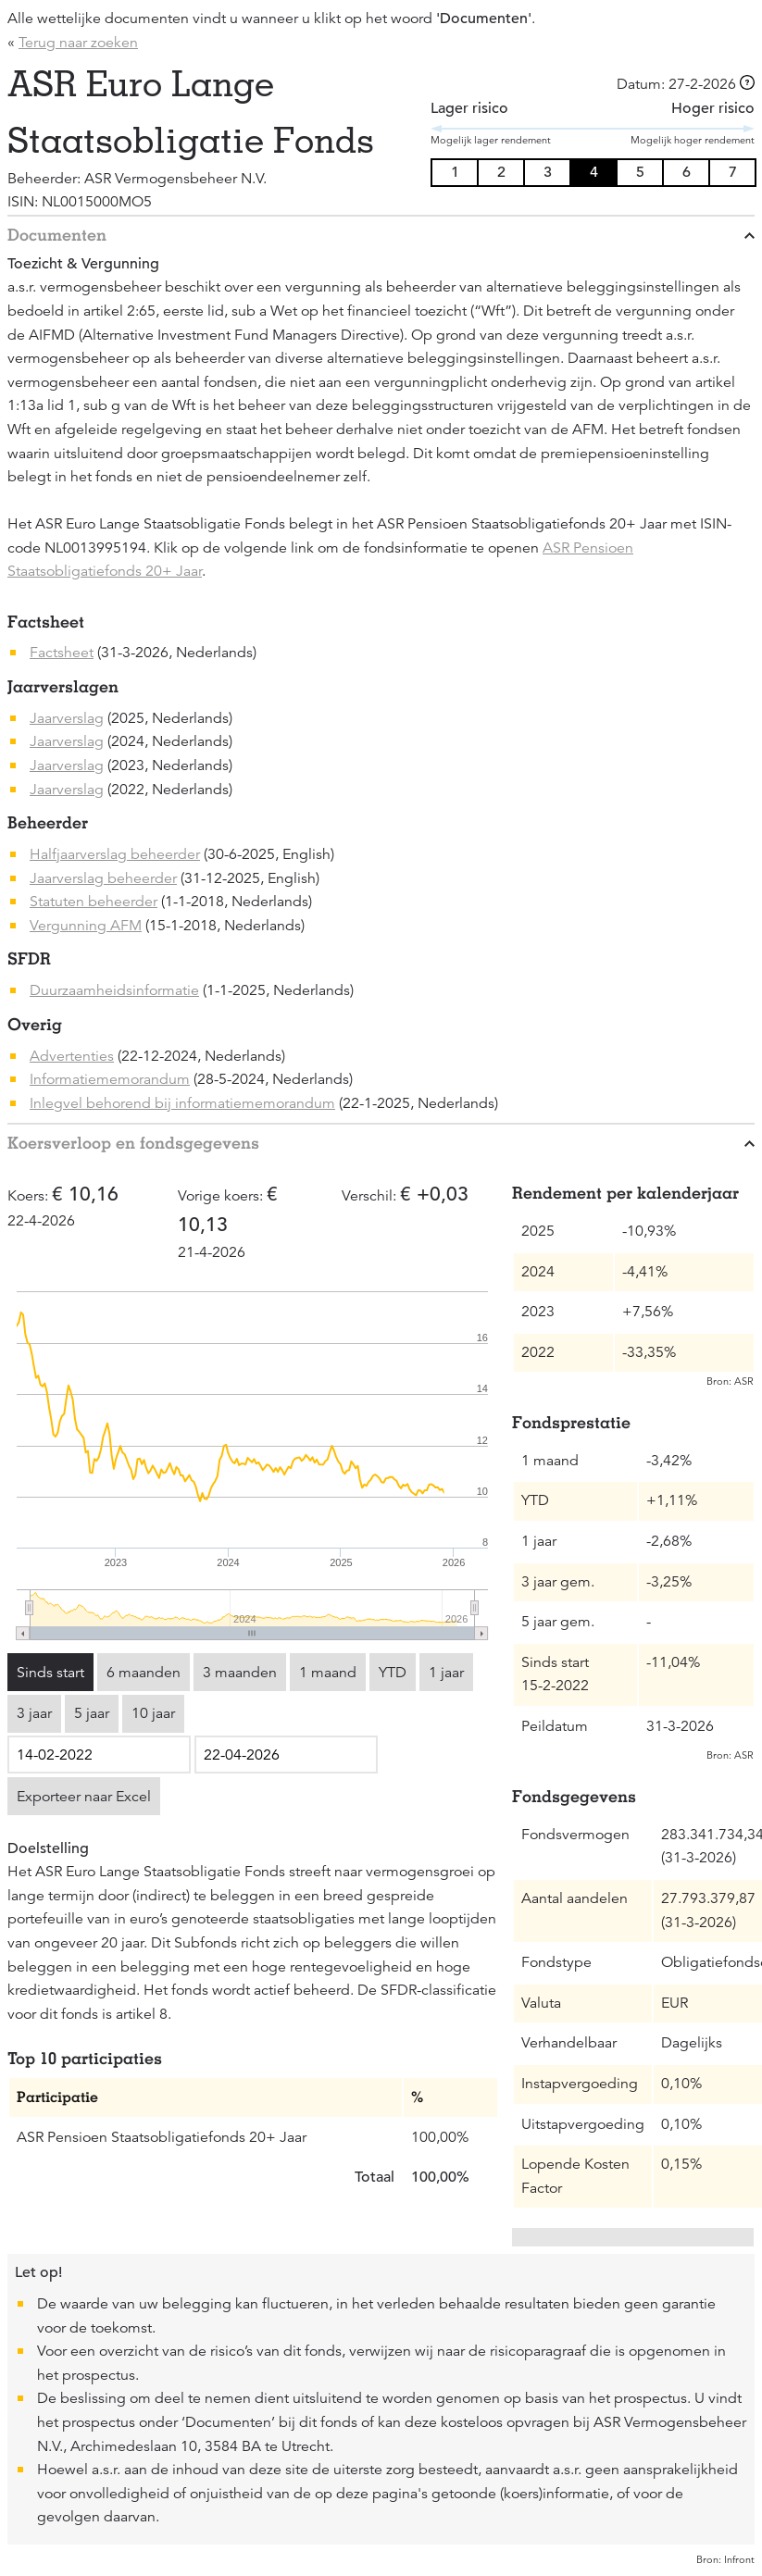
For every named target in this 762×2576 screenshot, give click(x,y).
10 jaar (153, 1713)
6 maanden (143, 1672)
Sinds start (50, 1672)
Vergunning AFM (86, 925)
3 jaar (34, 1713)
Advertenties (72, 1056)
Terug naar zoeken (78, 42)
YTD (392, 1672)
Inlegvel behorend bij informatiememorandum (182, 1103)
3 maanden (240, 1672)
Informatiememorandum (110, 1079)
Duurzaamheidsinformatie (114, 990)
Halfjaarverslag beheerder (115, 854)
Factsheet (62, 652)
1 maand (327, 1672)
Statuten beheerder (93, 901)
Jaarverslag (67, 718)
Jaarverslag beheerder (103, 878)
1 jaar (446, 1672)
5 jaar (91, 1713)
